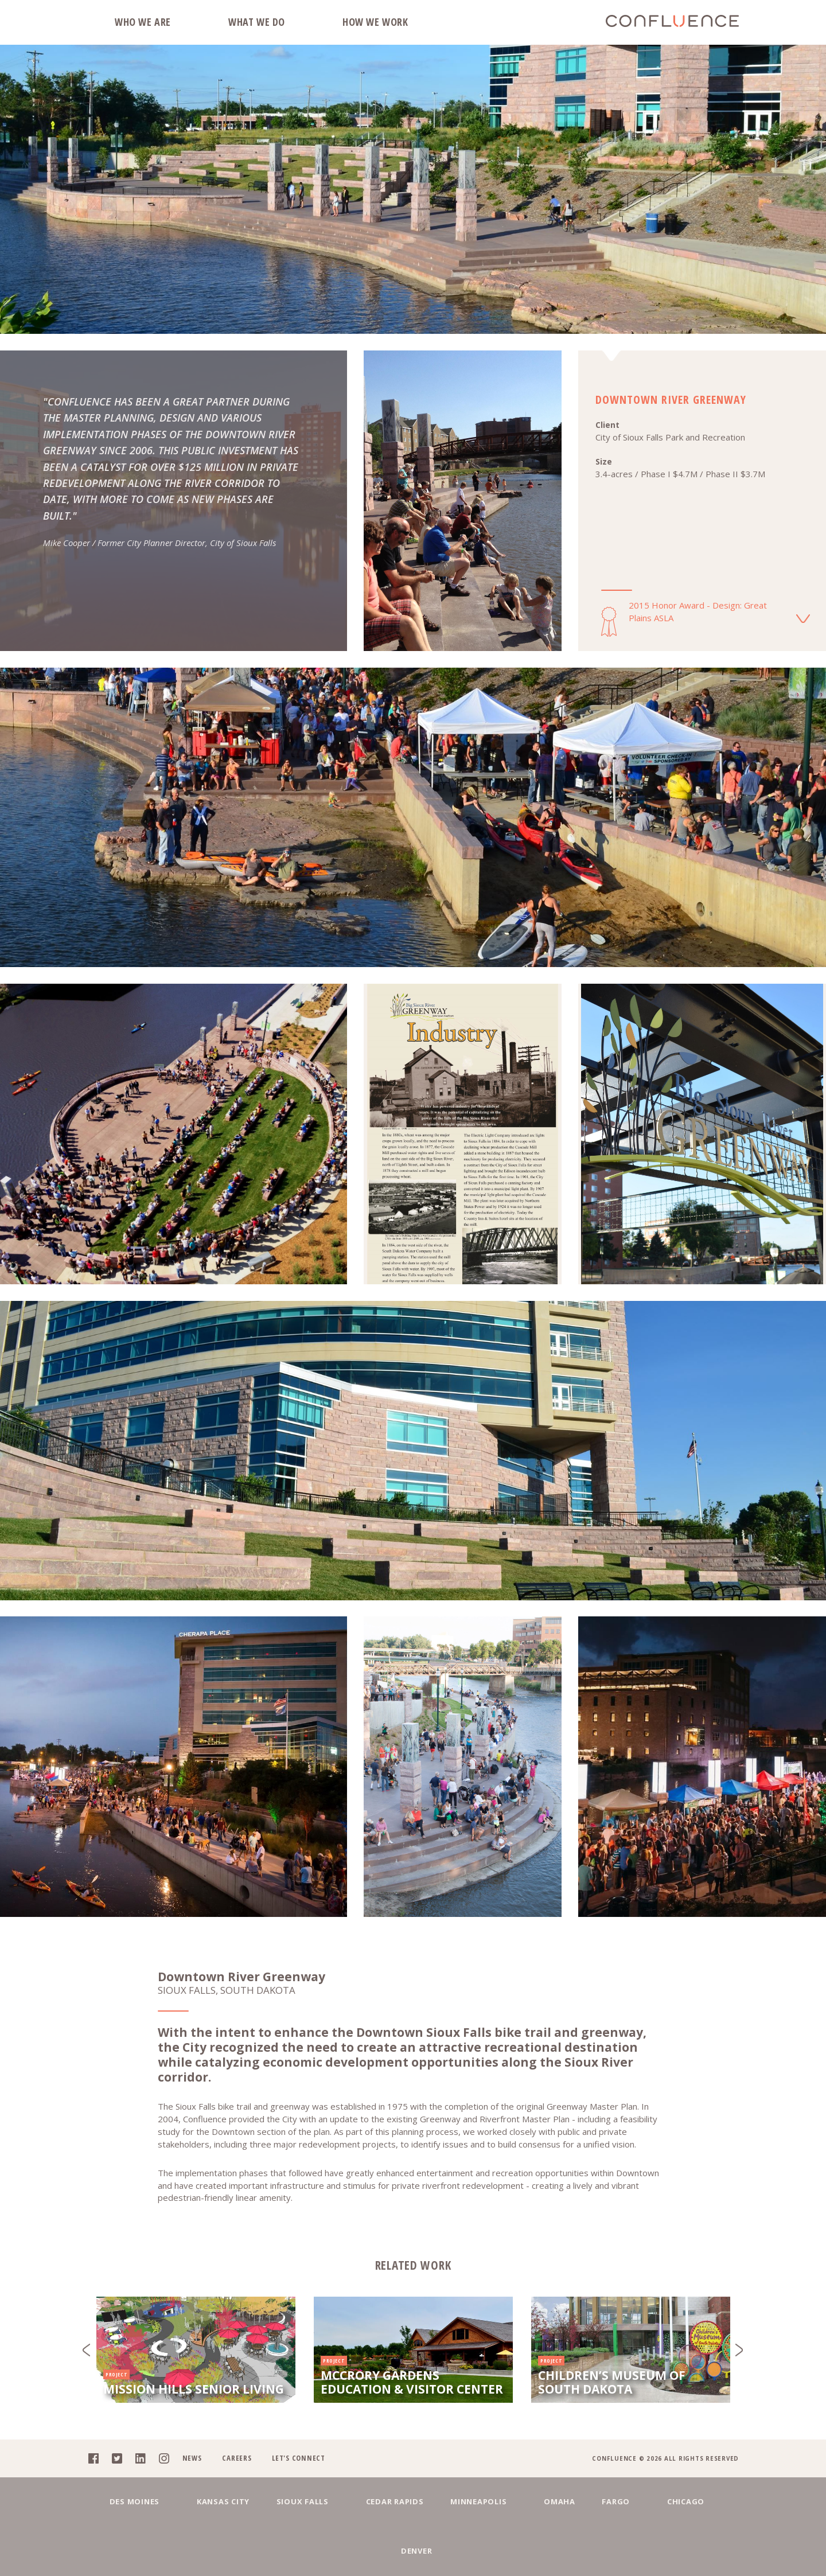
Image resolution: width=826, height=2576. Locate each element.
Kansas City (199, 2549)
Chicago (653, 2549)
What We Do (256, 22)
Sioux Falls (282, 2549)
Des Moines (117, 2549)
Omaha (530, 2549)
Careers (236, 2503)
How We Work (375, 22)
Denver (718, 2549)
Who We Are (143, 22)
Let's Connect (298, 2503)
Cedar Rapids (368, 2549)
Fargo (590, 2549)
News (191, 2503)
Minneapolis (455, 2549)
